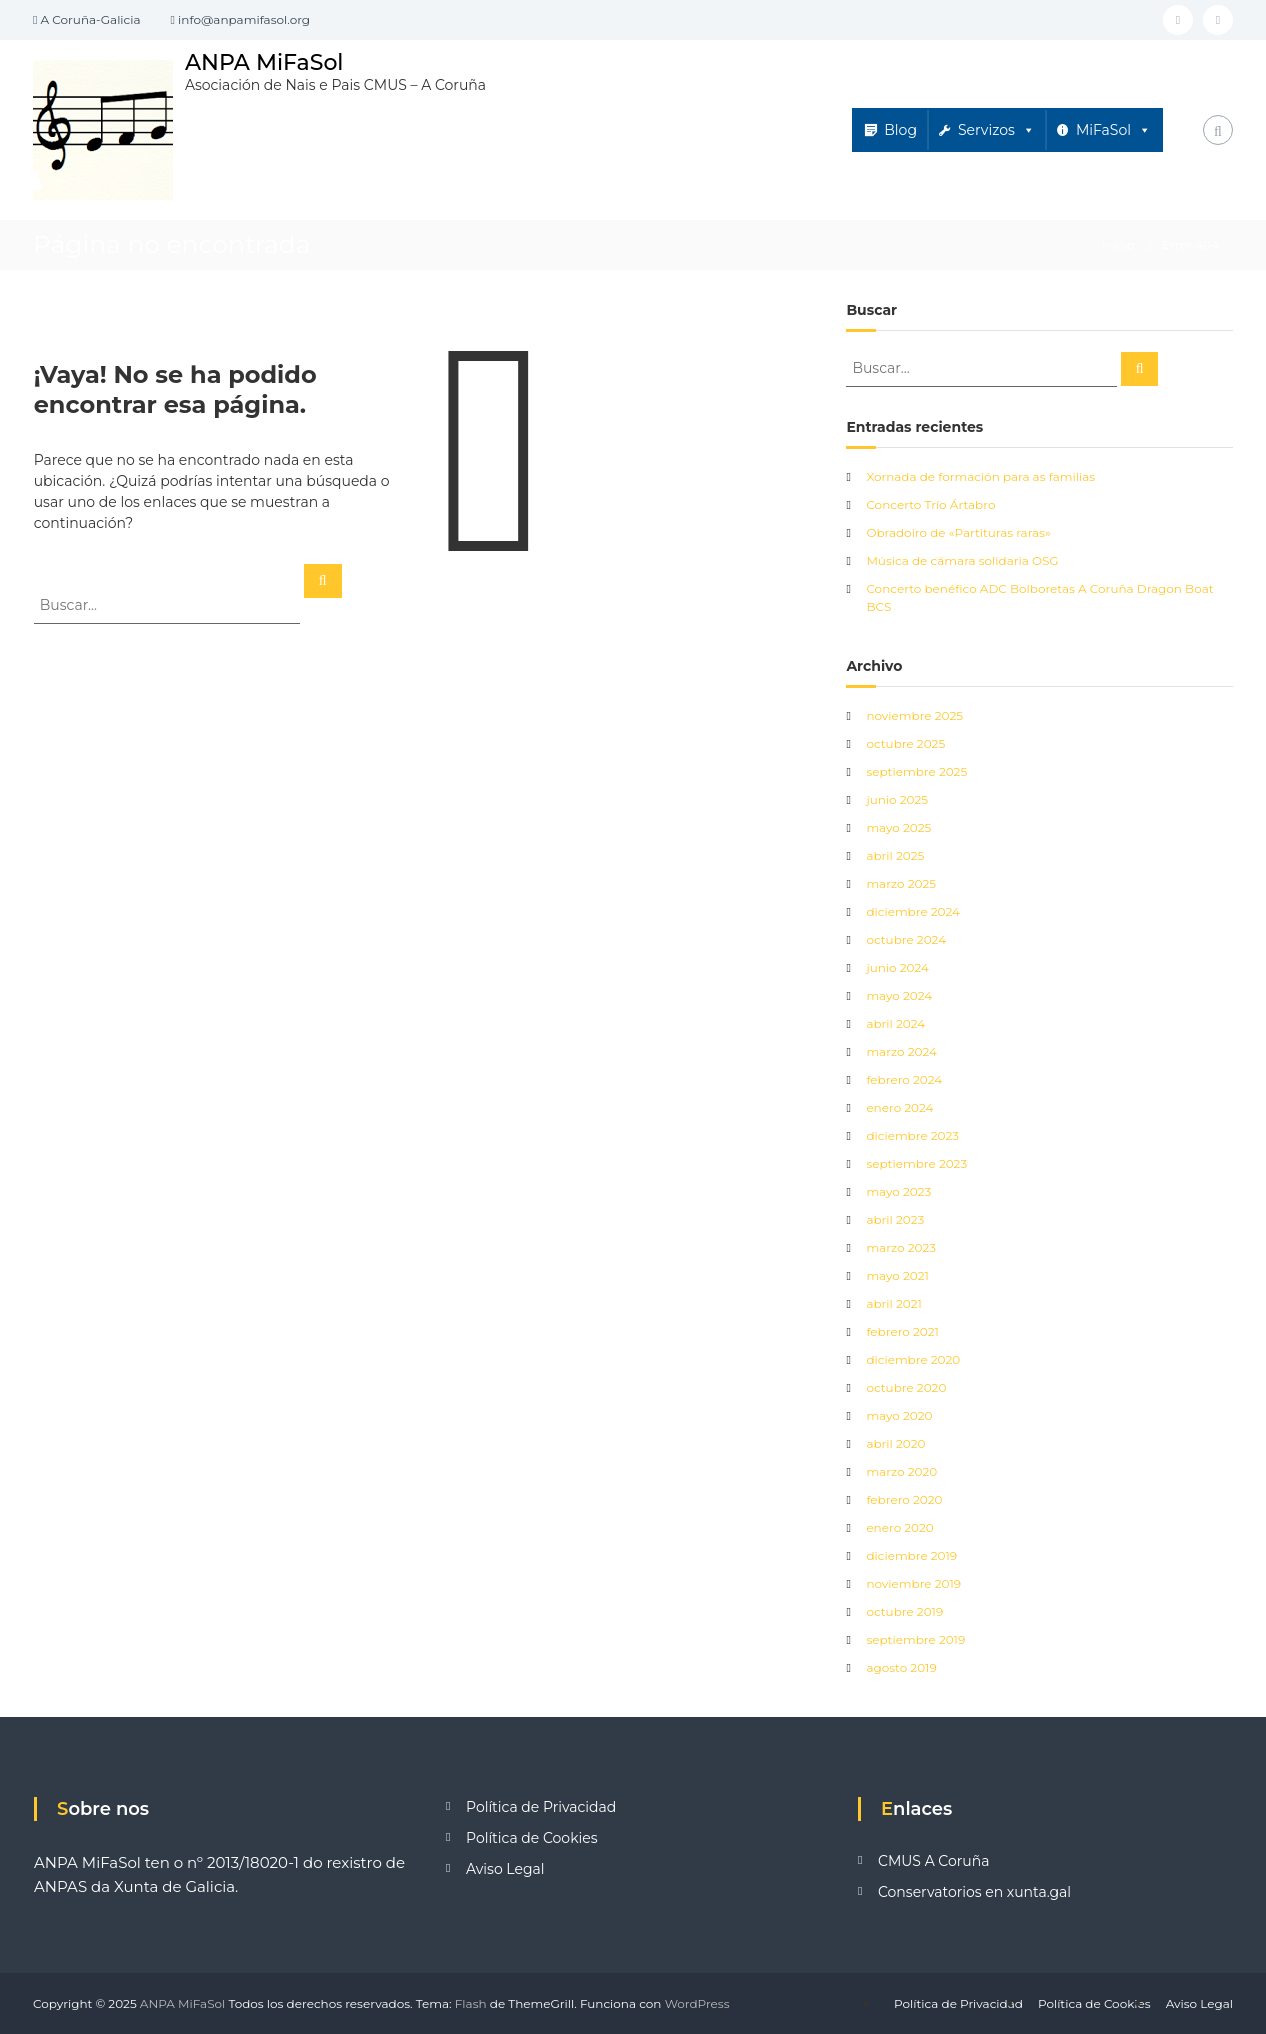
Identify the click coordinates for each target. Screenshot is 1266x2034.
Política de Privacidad (541, 1807)
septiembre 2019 (915, 1639)
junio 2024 (897, 967)
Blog (900, 130)
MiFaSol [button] (1113, 130)
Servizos (996, 130)
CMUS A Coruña (934, 1861)
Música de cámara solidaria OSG (962, 560)
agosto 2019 (901, 1667)
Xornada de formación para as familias (980, 476)
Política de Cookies (532, 1838)
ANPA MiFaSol (264, 62)
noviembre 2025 (914, 715)
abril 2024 (895, 1023)
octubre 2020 (906, 1387)
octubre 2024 (906, 939)
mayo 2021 (897, 1275)
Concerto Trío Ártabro (930, 504)
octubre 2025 (905, 743)
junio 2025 (897, 799)
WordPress (697, 2003)
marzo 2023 (901, 1247)
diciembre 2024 (913, 911)
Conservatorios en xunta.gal (974, 1892)
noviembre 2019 (913, 1583)
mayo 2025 (898, 827)
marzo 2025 (901, 883)
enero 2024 (899, 1107)
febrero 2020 (904, 1499)
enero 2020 (899, 1527)
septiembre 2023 (916, 1163)
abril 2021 (893, 1303)
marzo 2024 (901, 1051)
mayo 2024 (899, 995)
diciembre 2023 (912, 1135)
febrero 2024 (904, 1079)
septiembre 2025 (916, 771)
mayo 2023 (898, 1191)
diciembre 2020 (913, 1359)
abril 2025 (895, 855)
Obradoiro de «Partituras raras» (958, 532)
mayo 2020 (899, 1415)
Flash (471, 2003)
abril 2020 (895, 1443)
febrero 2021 (902, 1331)
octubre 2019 (904, 1611)
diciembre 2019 (911, 1555)
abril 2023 (895, 1219)
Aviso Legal (505, 1869)
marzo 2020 (901, 1471)
